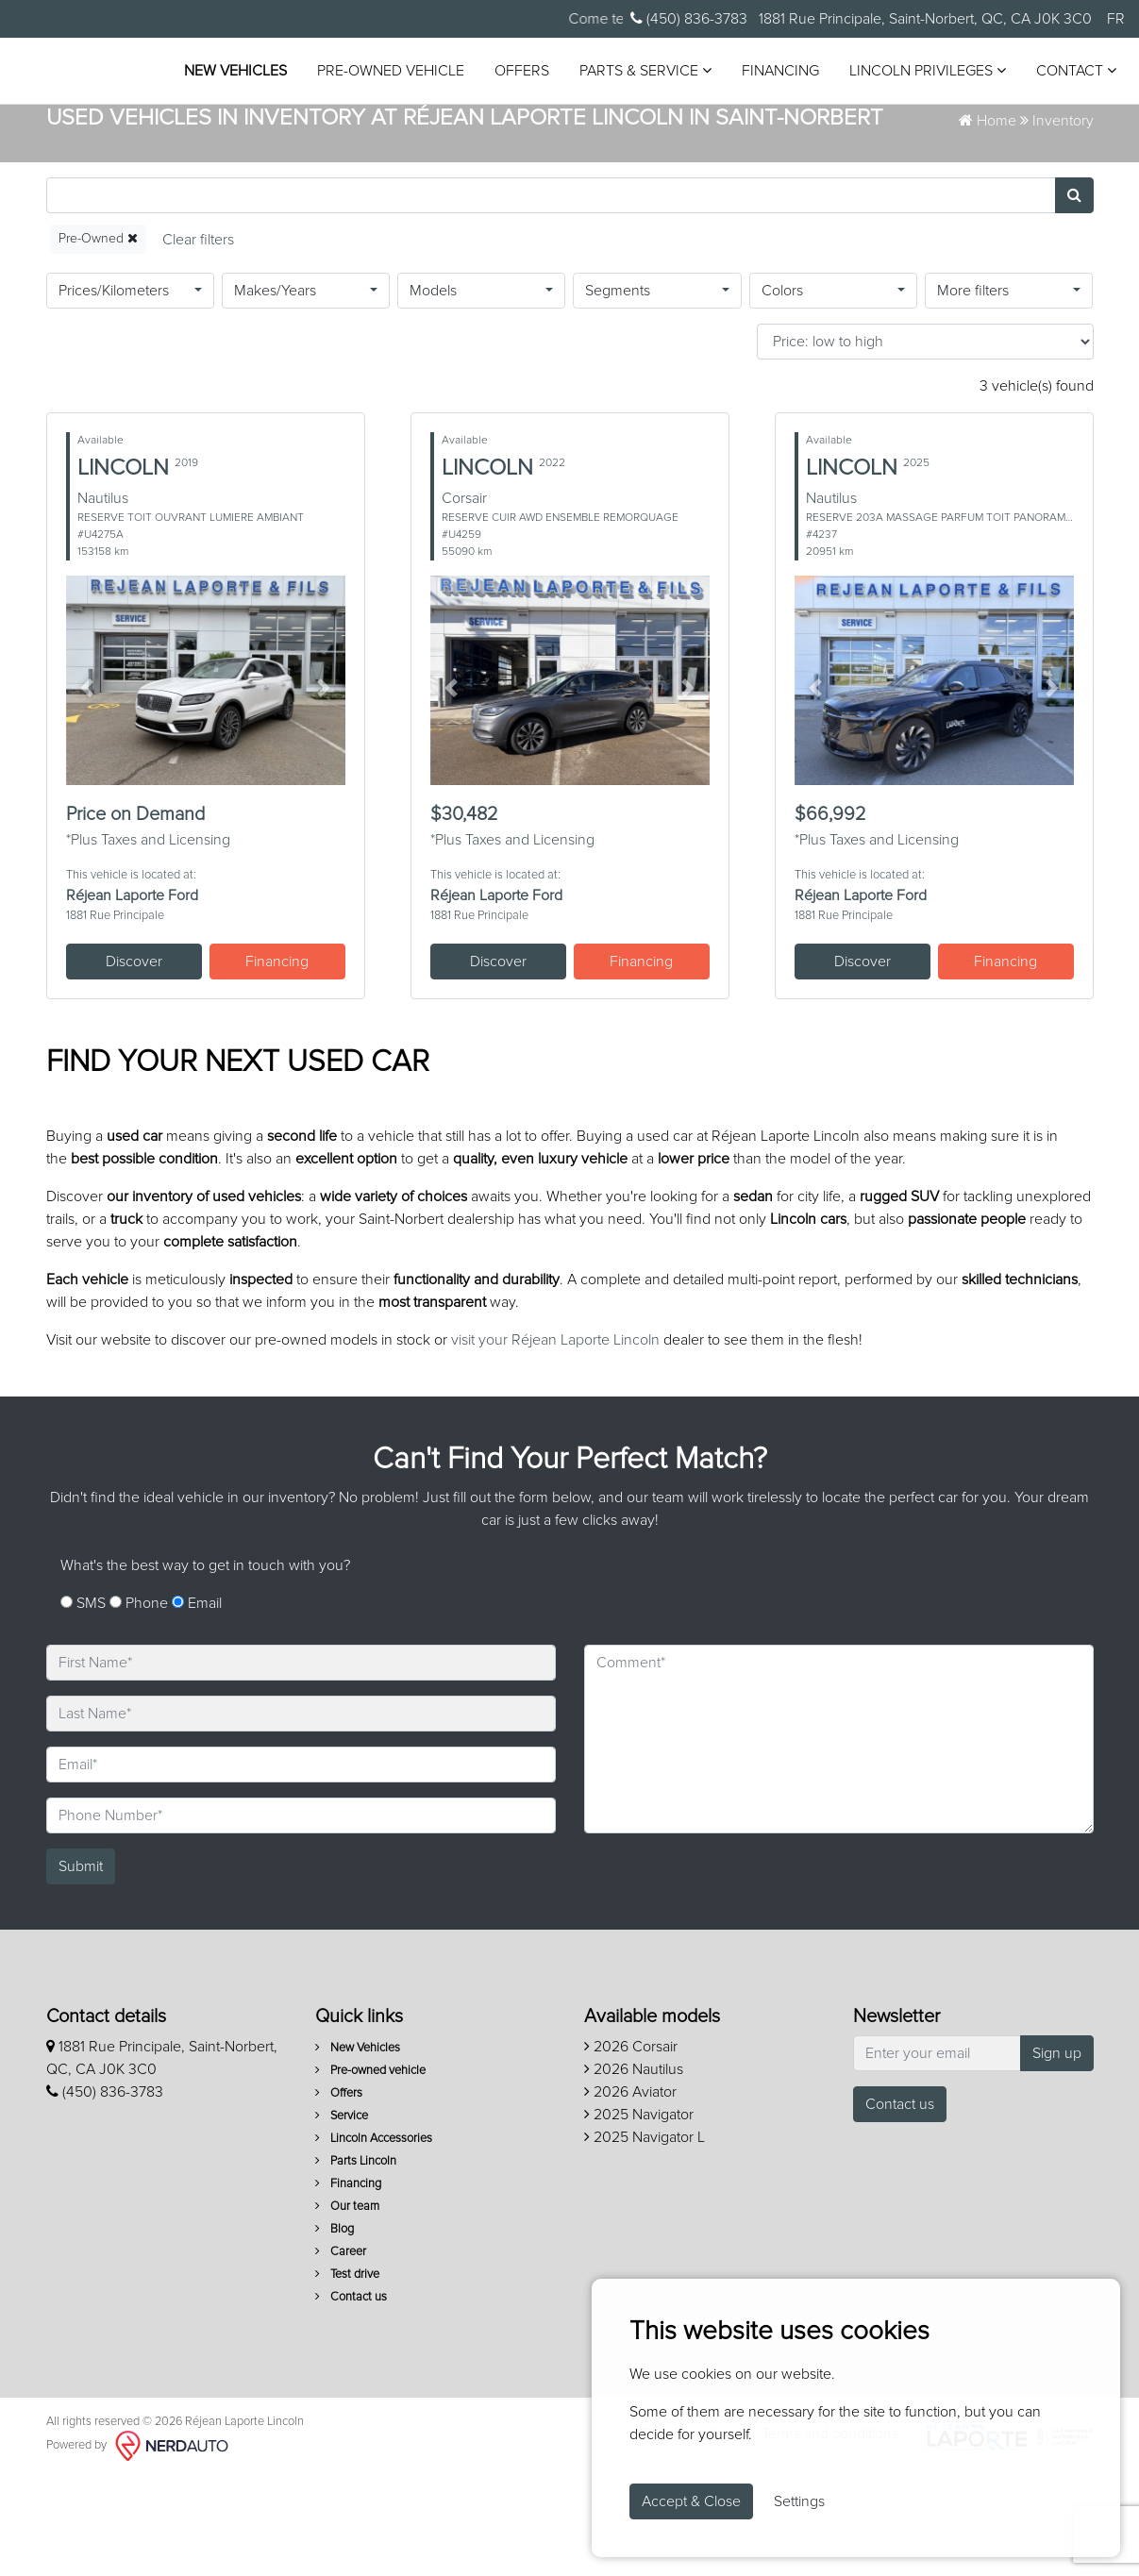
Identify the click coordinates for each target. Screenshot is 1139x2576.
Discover (134, 1062)
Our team (347, 2306)
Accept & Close (691, 2501)
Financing (890, 56)
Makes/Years (275, 390)
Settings (799, 2501)
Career (340, 2352)
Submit (81, 1966)
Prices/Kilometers (114, 390)
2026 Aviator (630, 2192)
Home (987, 220)
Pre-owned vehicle (500, 56)
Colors (782, 390)
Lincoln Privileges (371, 94)
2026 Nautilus (633, 2169)
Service (341, 2216)
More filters (973, 390)
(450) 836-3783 (688, 18)
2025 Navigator (639, 2214)
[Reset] (198, 339)
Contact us (351, 2397)
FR (1116, 18)
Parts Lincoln (355, 2261)
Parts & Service (755, 56)
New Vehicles (344, 56)
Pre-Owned (98, 338)
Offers (631, 56)
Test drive (347, 2374)
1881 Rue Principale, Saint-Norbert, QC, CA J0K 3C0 (923, 18)
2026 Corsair (631, 2146)
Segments (617, 390)
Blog (334, 2329)
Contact (520, 94)
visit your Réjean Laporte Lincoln (555, 1439)
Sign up (1056, 2153)
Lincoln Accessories (373, 2239)
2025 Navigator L (644, 2237)
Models (433, 390)
